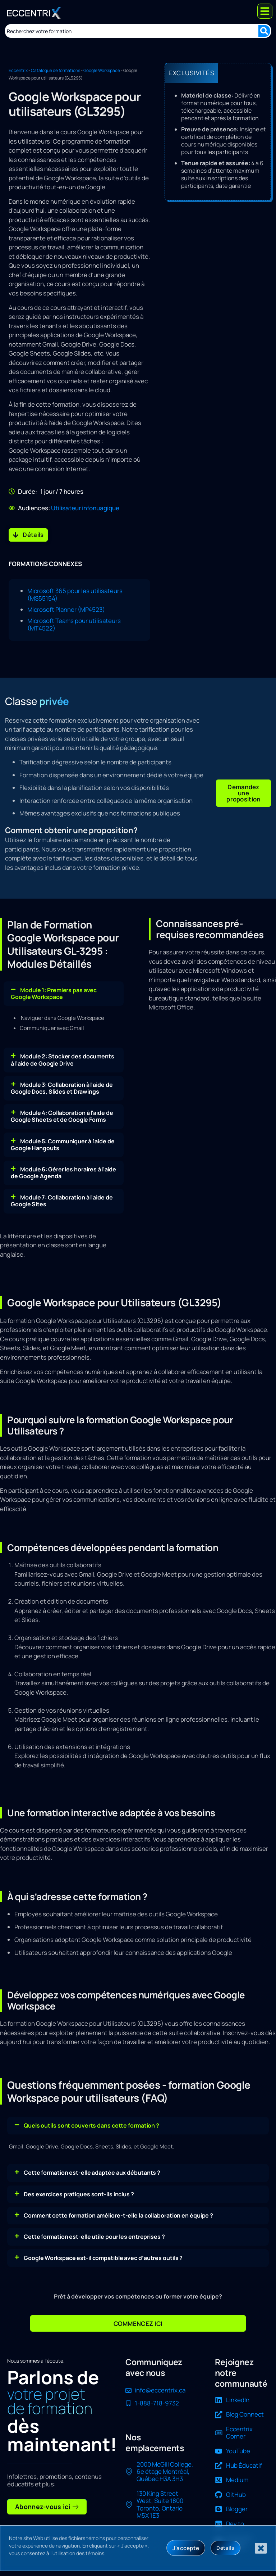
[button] (243, 792)
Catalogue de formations (55, 70)
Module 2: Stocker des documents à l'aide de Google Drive (62, 1057)
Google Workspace (101, 70)
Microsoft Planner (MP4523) (66, 609)
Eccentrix (18, 70)
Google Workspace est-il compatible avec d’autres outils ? (103, 2255)
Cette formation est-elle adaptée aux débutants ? (92, 2170)
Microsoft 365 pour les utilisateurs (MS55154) (75, 594)
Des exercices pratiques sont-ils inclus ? (79, 2191)
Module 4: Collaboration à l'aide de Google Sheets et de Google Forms (62, 1113)
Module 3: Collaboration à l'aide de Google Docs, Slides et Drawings (62, 1085)
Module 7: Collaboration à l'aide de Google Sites (62, 1198)
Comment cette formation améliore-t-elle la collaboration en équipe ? (118, 2212)
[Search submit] (264, 31)
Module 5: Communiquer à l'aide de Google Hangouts (63, 1141)
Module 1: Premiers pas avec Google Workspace (54, 990)
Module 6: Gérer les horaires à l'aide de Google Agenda (63, 1169)
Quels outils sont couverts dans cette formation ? (91, 2123)
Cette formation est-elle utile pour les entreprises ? (94, 2234)
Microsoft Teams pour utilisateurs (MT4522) (74, 624)
